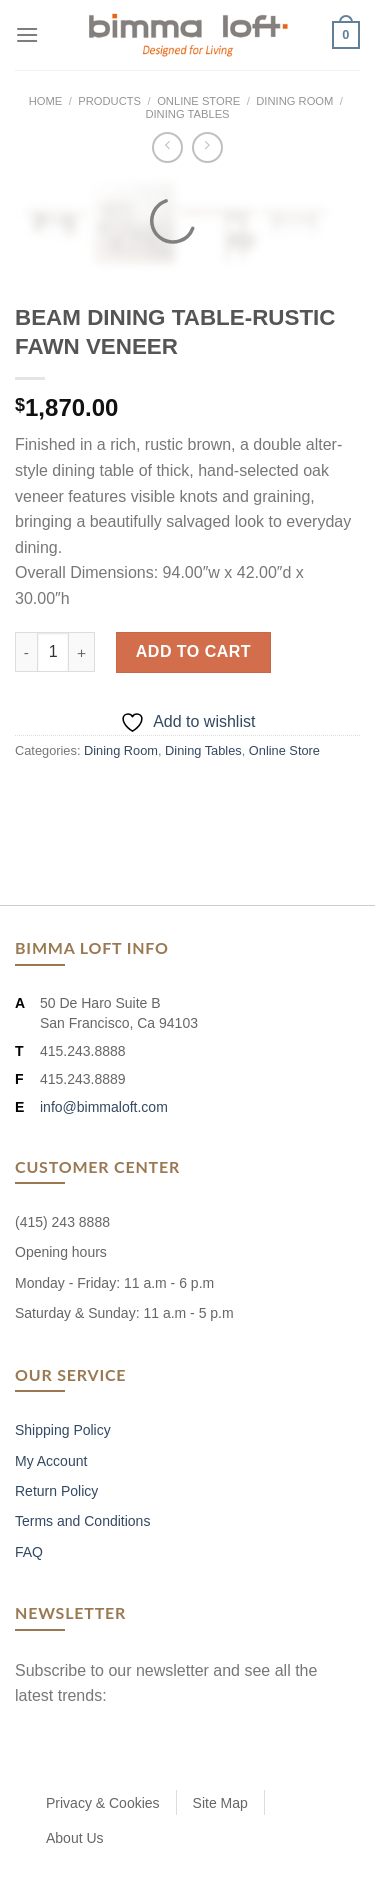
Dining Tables (187, 114)
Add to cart (193, 651)
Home (46, 101)
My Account (51, 1461)
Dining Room (294, 101)
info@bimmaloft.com (104, 1107)
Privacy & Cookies (103, 1803)
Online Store (198, 101)
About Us (75, 1838)
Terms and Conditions (82, 1521)
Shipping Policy (63, 1430)
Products (109, 101)
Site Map (220, 1803)
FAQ (29, 1552)
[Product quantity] (53, 652)
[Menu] (27, 34)
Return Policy (56, 1491)
